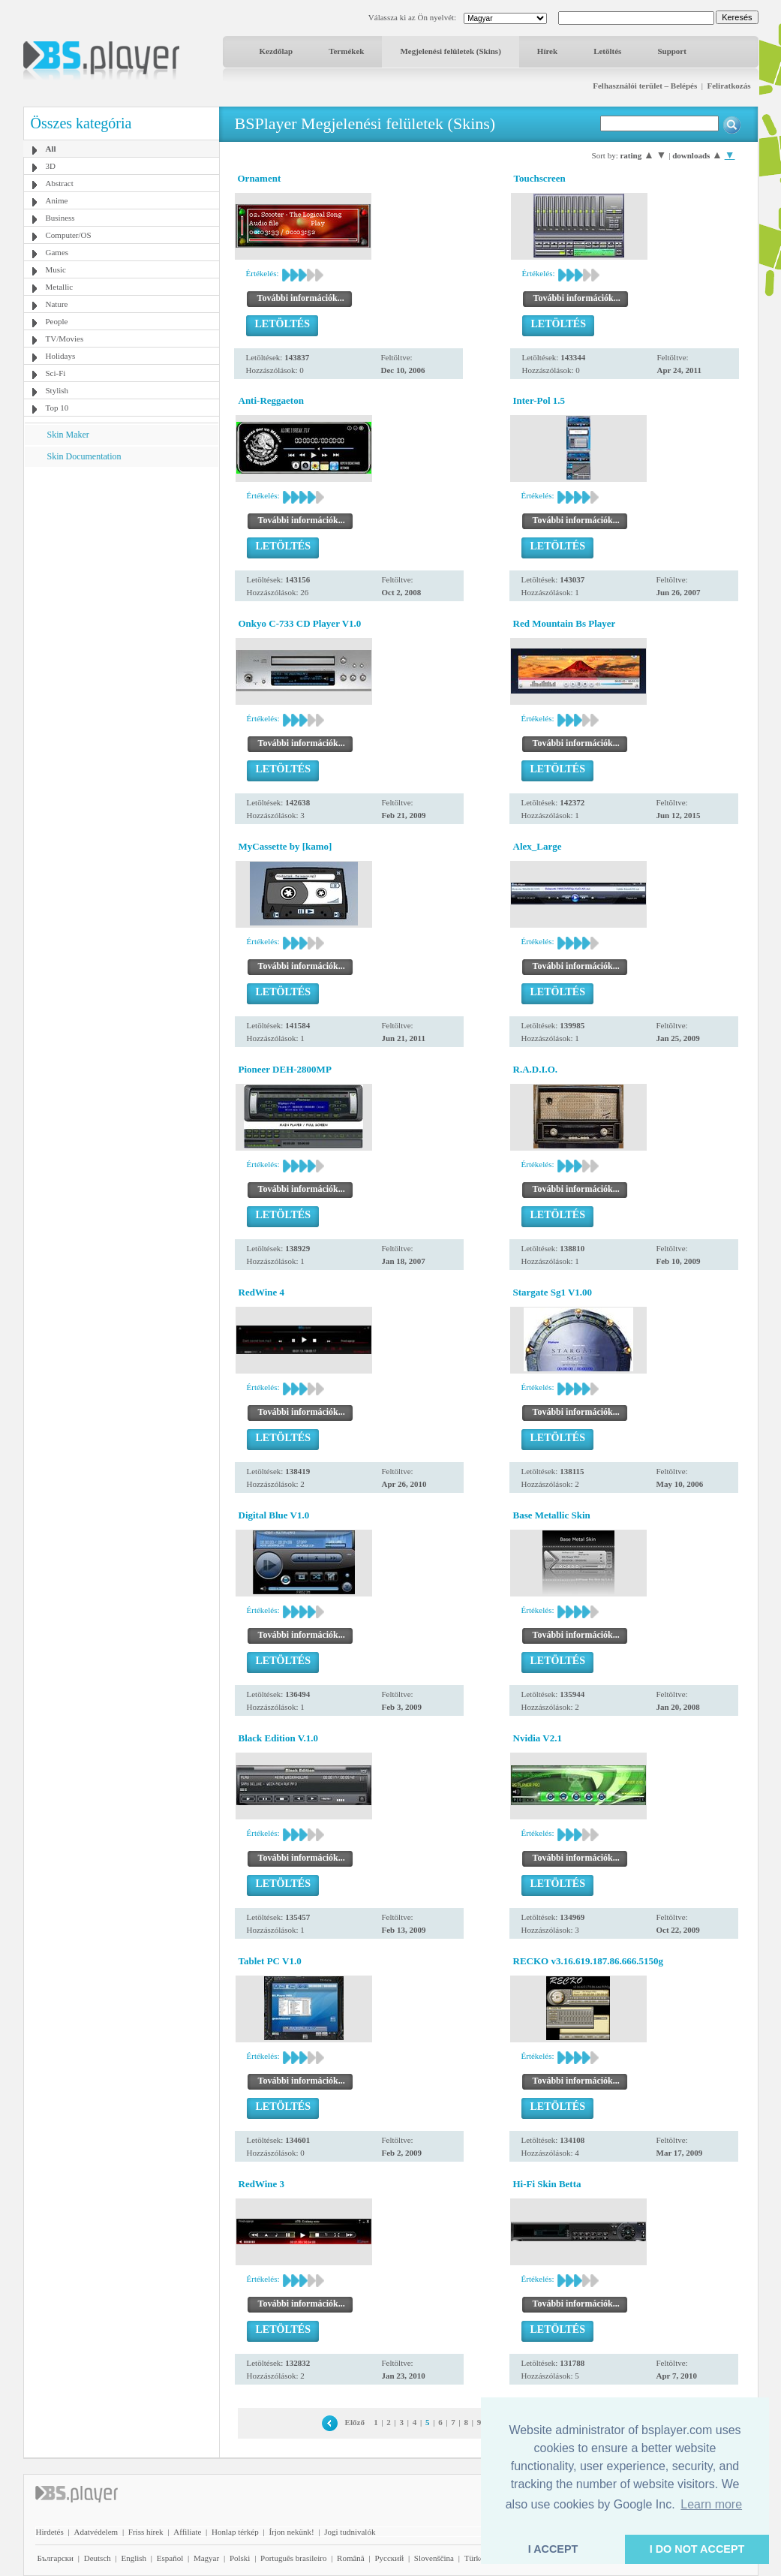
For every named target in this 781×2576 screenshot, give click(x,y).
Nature (57, 303)
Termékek (346, 51)
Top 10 (57, 407)
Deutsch (97, 2557)
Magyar (206, 2557)
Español (170, 2557)
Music (56, 269)
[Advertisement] (121, 561)
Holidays (61, 355)
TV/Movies (65, 338)
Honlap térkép (235, 2531)
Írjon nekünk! (291, 2531)
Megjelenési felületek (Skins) (450, 51)
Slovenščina (434, 2557)
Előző (355, 2422)
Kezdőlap (276, 51)
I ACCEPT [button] (553, 2549)
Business (60, 217)
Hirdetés (50, 2531)
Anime (57, 200)
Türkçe (476, 2557)
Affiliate (187, 2531)
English (133, 2557)
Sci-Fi (56, 373)
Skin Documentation (84, 456)
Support (671, 51)
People (57, 321)
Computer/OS (69, 234)
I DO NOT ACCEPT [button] (697, 2549)
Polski (240, 2557)
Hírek (547, 51)
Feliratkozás (728, 85)
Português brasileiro (293, 2557)
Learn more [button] (711, 2504)
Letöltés (607, 51)
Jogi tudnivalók (349, 2531)
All (51, 148)
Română (351, 2557)
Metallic (60, 286)
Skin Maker (68, 434)
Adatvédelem (96, 2531)
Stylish (57, 390)
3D (51, 165)
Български (56, 2557)
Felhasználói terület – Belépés (645, 85)
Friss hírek (146, 2531)
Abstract (60, 183)
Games (57, 252)
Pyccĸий (389, 2557)
